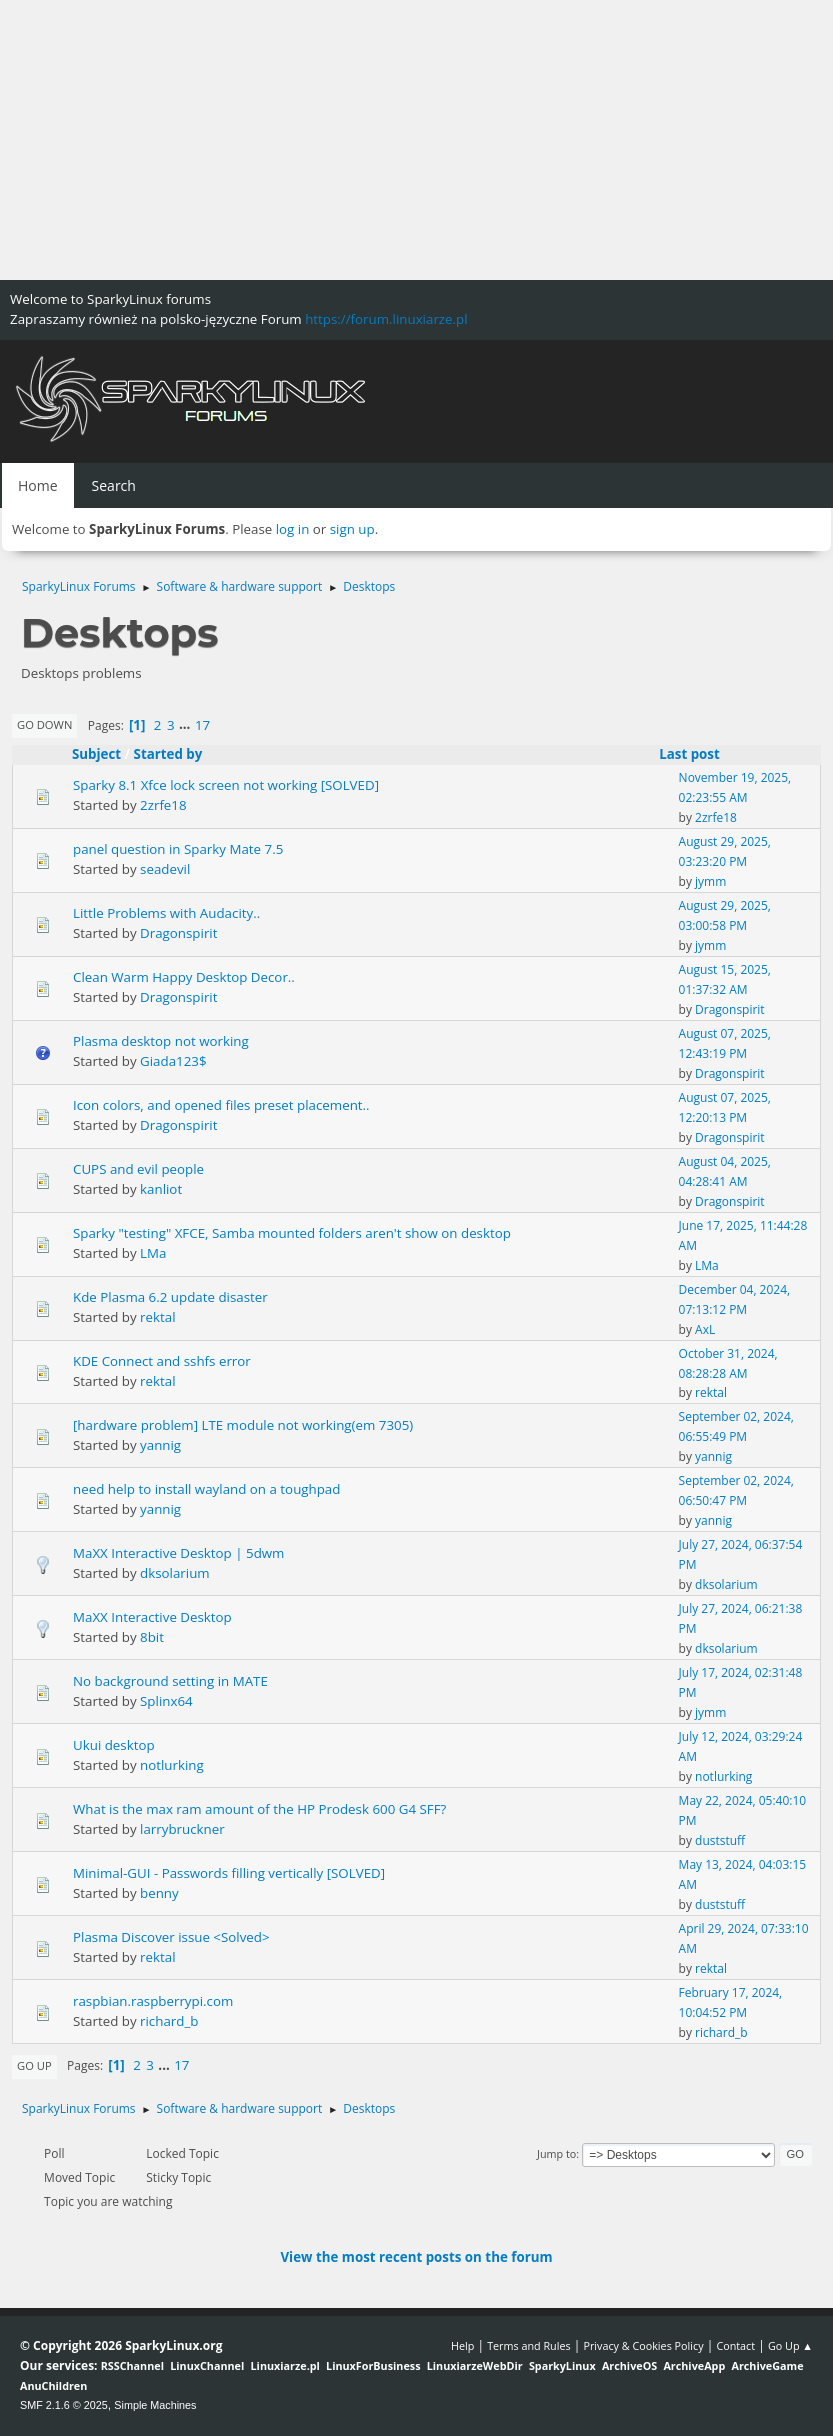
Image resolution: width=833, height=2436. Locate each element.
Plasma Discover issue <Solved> (171, 1937)
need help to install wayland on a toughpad (206, 1489)
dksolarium (175, 1573)
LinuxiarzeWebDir (475, 2365)
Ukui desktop (114, 1745)
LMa (153, 1253)
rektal (157, 1317)
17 (202, 725)
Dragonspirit (178, 933)
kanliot (161, 1189)
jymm (710, 881)
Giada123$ (173, 1061)
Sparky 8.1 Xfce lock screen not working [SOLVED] (226, 785)
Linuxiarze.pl (285, 2365)
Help (462, 2345)
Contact (735, 2345)
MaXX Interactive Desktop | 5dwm (178, 1553)
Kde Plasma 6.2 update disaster (170, 1297)
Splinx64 (166, 1701)
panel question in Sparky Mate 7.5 (178, 849)
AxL (705, 1329)
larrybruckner (182, 1829)
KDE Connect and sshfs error (162, 1361)
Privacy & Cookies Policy (643, 2345)
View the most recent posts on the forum (416, 2257)
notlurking (172, 1765)
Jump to (556, 2153)
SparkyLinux (562, 2365)
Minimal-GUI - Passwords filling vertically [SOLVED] (229, 1873)
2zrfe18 (163, 805)
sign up (352, 529)
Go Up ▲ (790, 2345)
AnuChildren (53, 2385)
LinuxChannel (207, 2365)
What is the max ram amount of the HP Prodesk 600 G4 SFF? (259, 1809)
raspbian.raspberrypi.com (153, 2001)
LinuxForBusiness (373, 2365)
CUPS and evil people (138, 1169)
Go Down (44, 724)
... (186, 725)
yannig (160, 1445)
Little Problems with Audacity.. (166, 913)
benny (159, 1893)
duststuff (720, 1840)
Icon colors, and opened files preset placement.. (221, 1105)
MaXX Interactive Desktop (152, 1617)
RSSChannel (132, 2365)
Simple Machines (155, 2405)
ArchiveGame (767, 2365)
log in (293, 529)
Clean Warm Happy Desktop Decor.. (184, 977)
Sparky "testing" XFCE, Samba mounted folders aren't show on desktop (292, 1233)
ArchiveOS (629, 2365)
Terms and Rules (529, 2345)
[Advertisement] (416, 140)
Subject (96, 754)
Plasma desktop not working (161, 1041)
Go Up (34, 2065)
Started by (168, 754)
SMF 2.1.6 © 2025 (64, 2405)
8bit (152, 1637)
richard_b (169, 2021)
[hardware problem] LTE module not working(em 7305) (243, 1425)
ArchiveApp (694, 2365)
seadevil (165, 869)
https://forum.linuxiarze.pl (386, 319)
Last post (698, 754)
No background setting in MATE (170, 1681)
